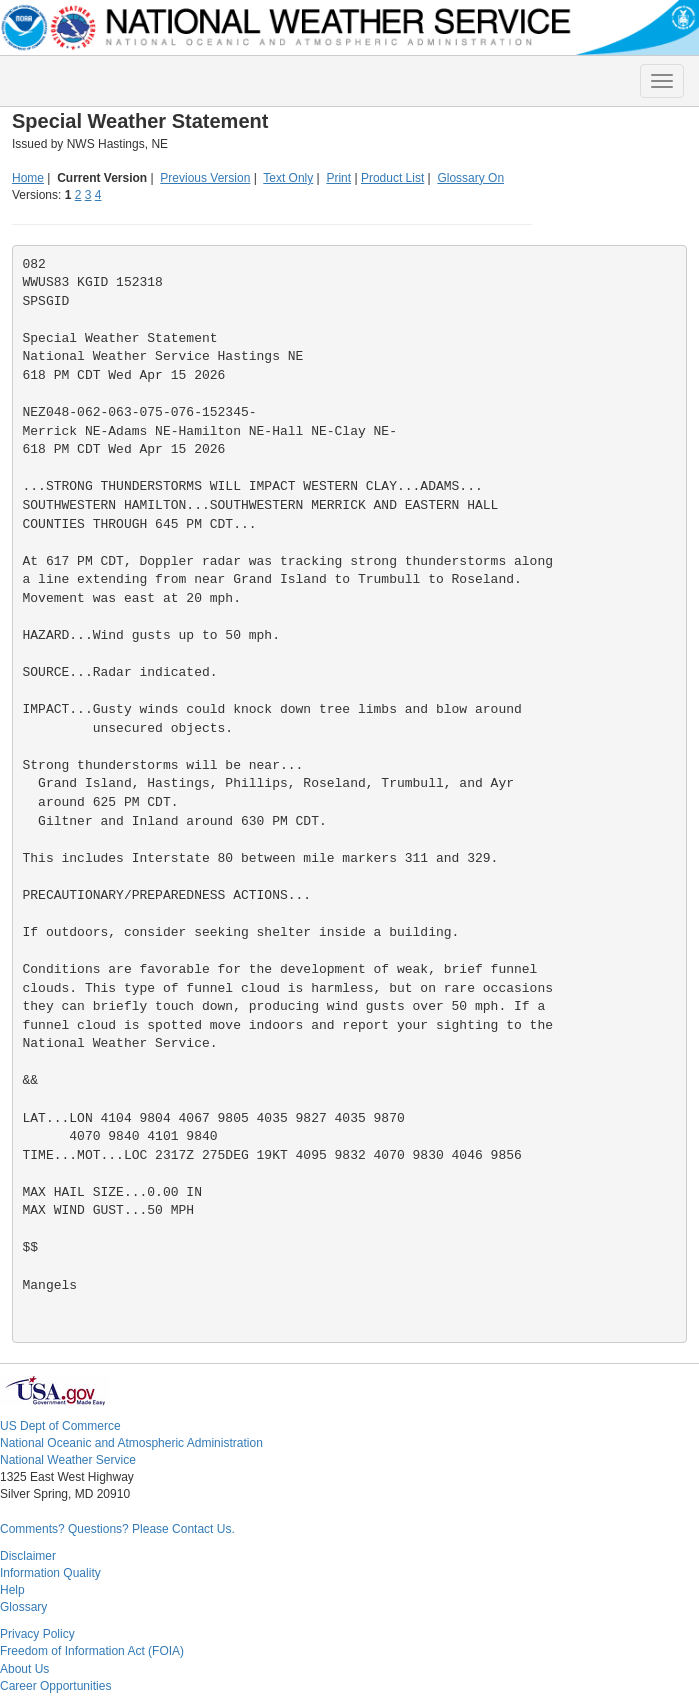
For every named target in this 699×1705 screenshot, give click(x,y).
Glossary (23, 1607)
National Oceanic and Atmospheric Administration (131, 1443)
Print (338, 178)
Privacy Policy (37, 1634)
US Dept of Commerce (60, 1426)
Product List (392, 178)
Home (28, 178)
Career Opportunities (55, 1686)
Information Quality (50, 1573)
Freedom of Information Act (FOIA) (92, 1651)
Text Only (288, 178)
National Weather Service (68, 1460)
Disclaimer (28, 1556)
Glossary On (470, 178)
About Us (24, 1669)
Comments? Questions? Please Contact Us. (117, 1529)
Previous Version (205, 178)
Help (12, 1590)
